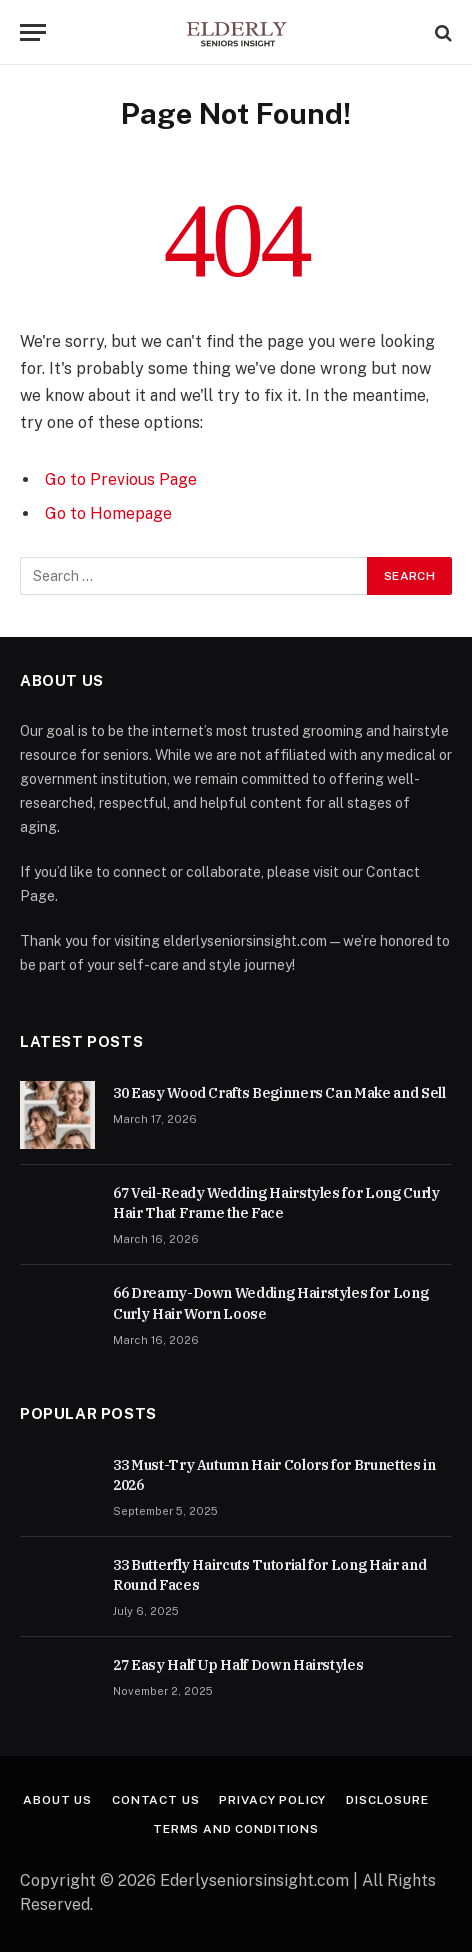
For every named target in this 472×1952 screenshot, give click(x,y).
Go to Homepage (108, 513)
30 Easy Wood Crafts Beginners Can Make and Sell (279, 1093)
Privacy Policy (272, 1800)
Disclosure (387, 1800)
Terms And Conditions (236, 1829)
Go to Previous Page (121, 479)
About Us (57, 1800)
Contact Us (155, 1800)
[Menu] (33, 32)
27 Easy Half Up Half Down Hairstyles (238, 1665)
